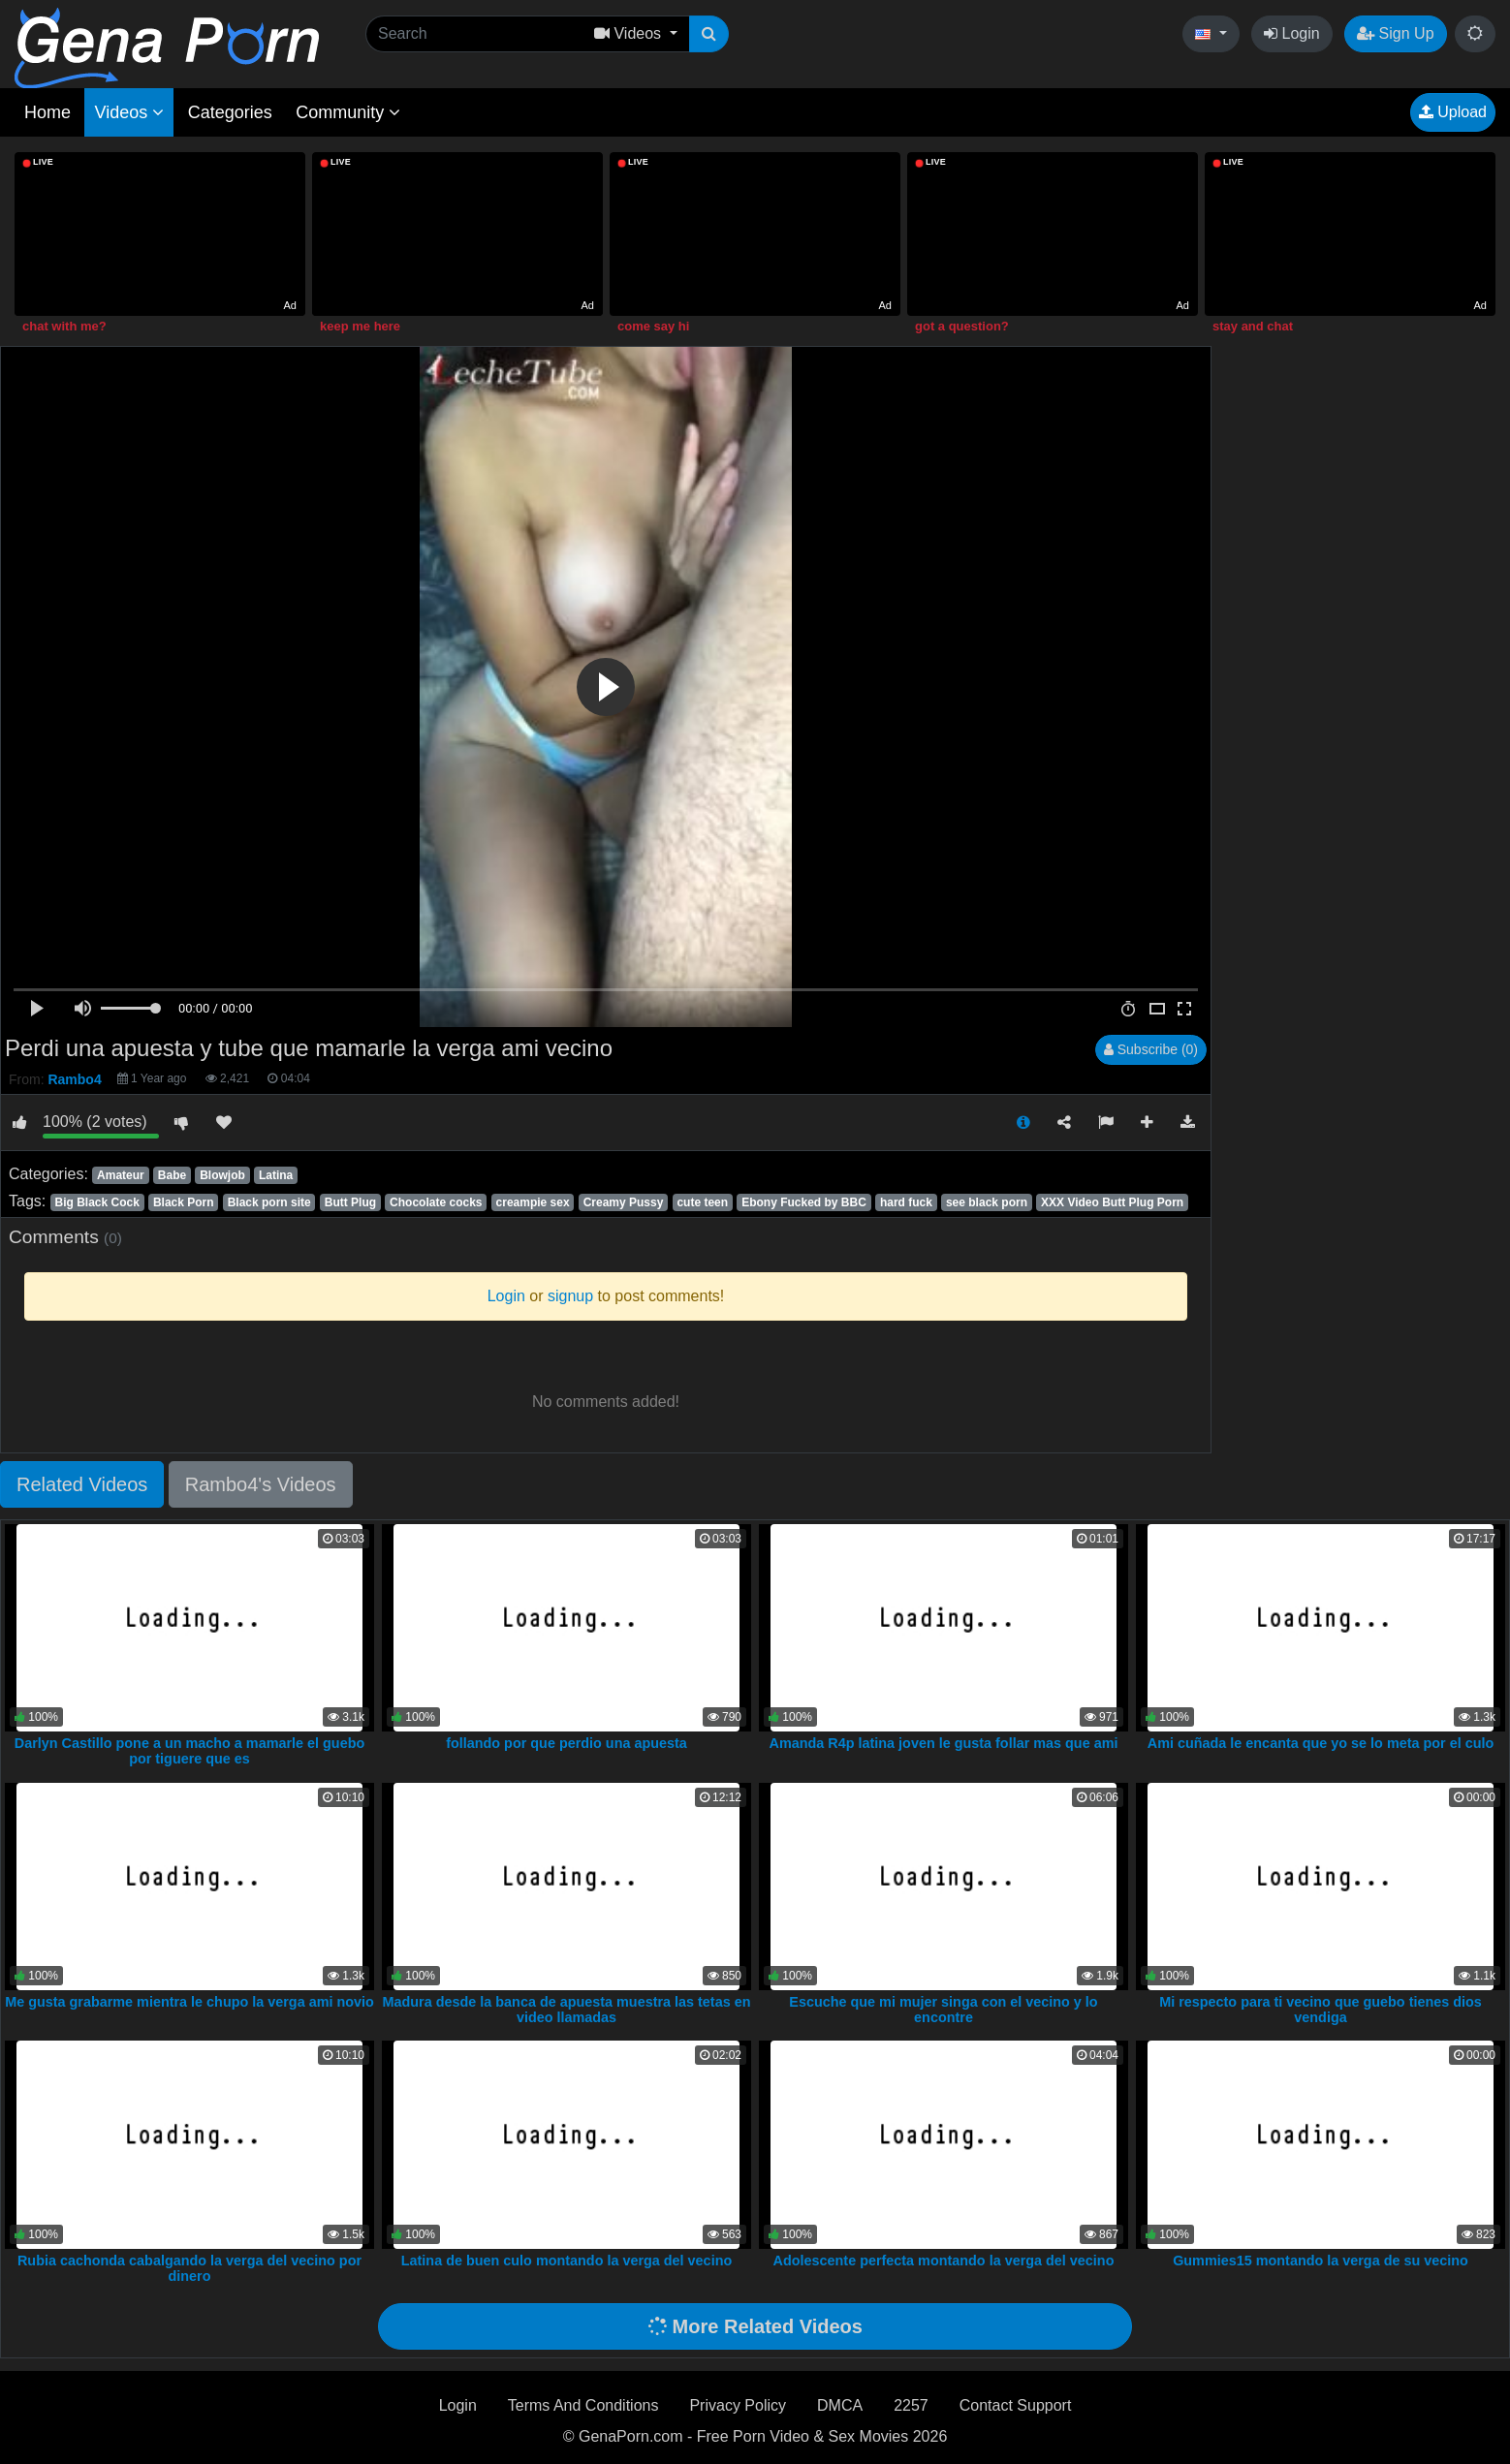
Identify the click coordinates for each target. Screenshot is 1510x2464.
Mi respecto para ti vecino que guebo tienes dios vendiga (1320, 2009)
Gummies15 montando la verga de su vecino (1320, 2260)
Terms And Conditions (583, 2405)
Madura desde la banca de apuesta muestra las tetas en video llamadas (567, 2009)
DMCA (840, 2405)
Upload (1453, 112)
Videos (129, 112)
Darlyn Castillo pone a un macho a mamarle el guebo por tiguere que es (189, 1750)
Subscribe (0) (1151, 1049)
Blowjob (222, 1175)
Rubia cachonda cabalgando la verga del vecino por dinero (189, 2268)
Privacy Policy (737, 2405)
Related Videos (81, 1484)
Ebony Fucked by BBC (803, 1202)
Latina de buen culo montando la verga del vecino (566, 2260)
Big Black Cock (96, 1202)
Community (348, 112)
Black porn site (269, 1202)
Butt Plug (350, 1202)
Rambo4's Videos (260, 1484)
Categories (230, 112)
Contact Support (1015, 2405)
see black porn (986, 1202)
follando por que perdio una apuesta (566, 1743)
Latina (276, 1175)
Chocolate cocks (436, 1202)
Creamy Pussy (623, 1202)
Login (1292, 33)
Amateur (120, 1175)
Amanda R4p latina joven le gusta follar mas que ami (944, 1743)
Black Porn (183, 1202)
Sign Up (1395, 33)
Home (47, 112)
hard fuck (906, 1202)
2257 (911, 2405)
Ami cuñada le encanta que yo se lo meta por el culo (1321, 1743)
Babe (172, 1175)
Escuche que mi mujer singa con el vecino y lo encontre (943, 2009)
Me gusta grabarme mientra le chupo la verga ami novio (189, 2002)
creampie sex (533, 1202)
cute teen (702, 1202)
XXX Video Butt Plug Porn (1112, 1202)
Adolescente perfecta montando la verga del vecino (944, 2260)
